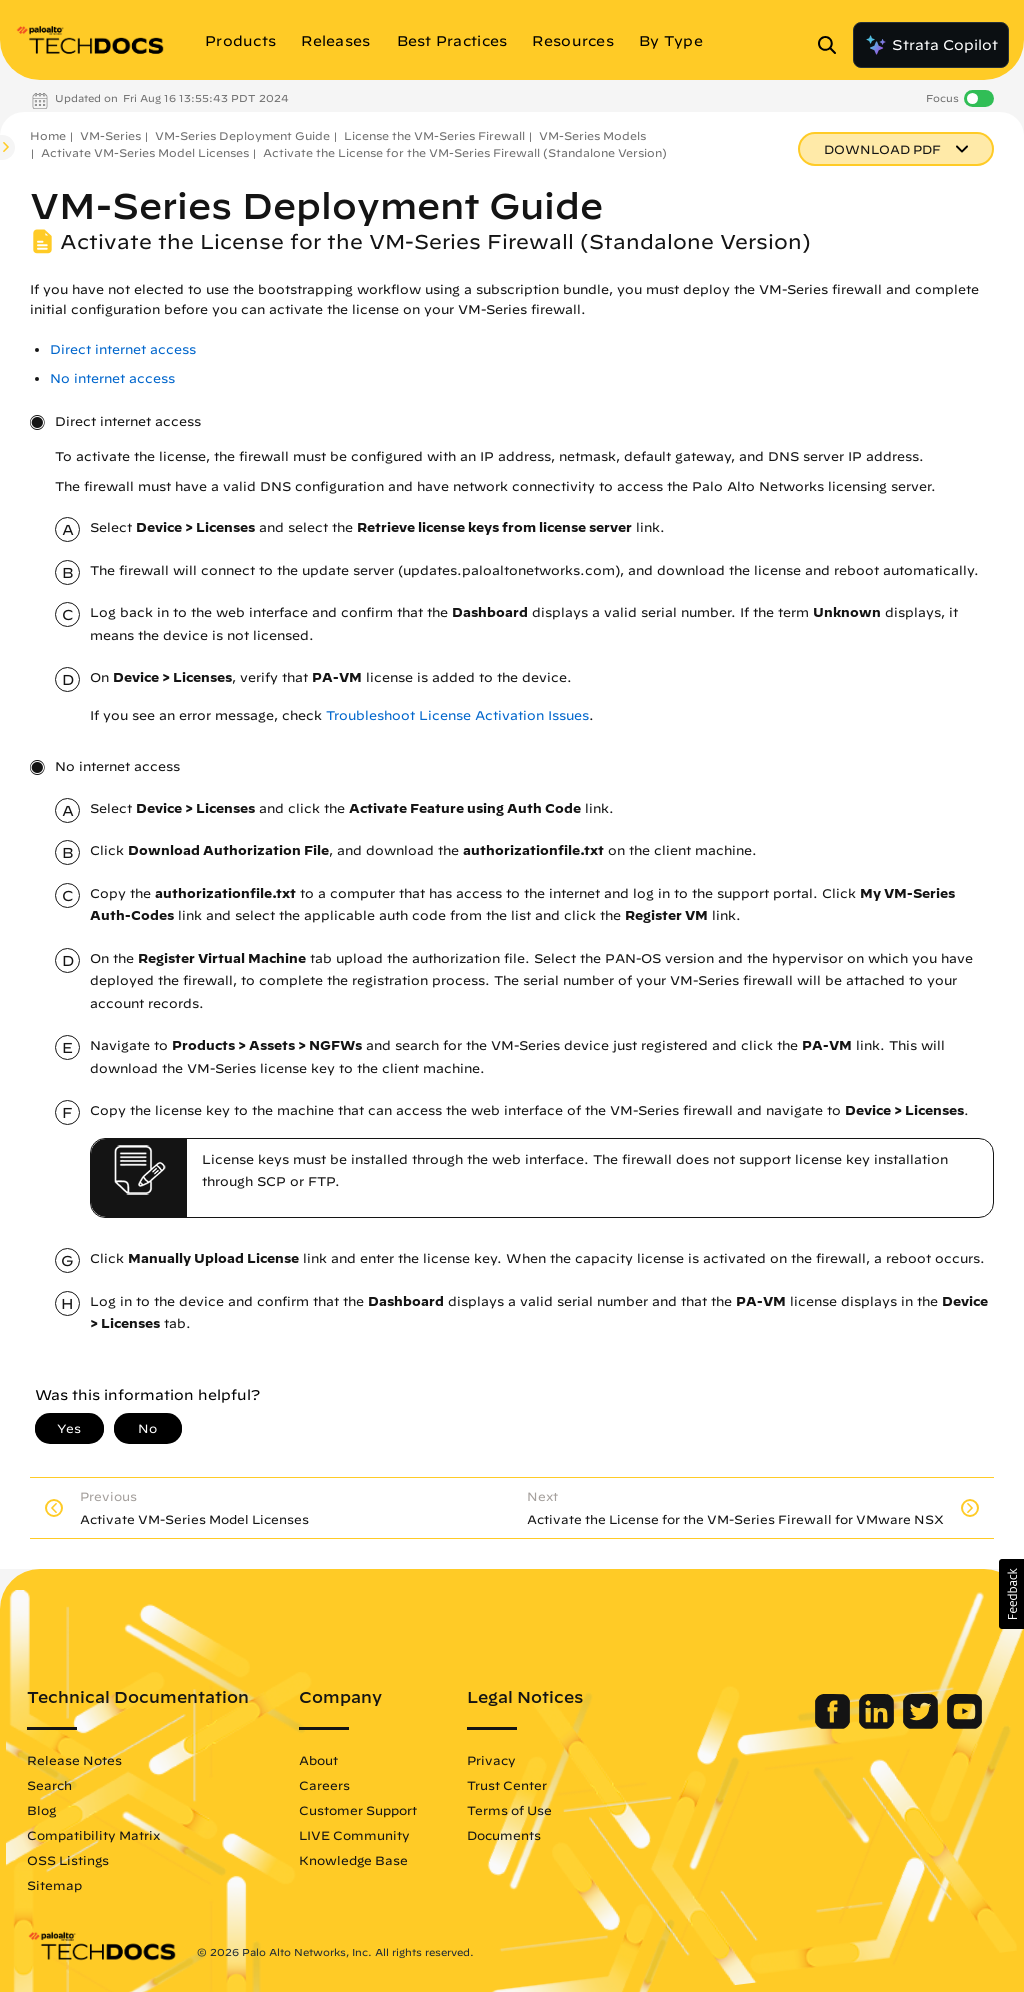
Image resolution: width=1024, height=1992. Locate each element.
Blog (41, 1810)
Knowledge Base (353, 1860)
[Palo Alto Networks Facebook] (834, 1724)
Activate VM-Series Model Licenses (145, 152)
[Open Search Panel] (833, 45)
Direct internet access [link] (123, 349)
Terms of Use (509, 1810)
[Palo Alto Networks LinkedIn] (878, 1724)
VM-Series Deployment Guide (242, 135)
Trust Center (507, 1785)
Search (49, 1785)
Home (48, 135)
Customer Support (358, 1810)
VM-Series (110, 135)
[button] (1011, 1594)
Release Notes (74, 1760)
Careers (324, 1785)
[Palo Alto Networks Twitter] (922, 1724)
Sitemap (54, 1885)
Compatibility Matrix (93, 1835)
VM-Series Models (592, 135)
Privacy (491, 1760)
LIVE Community (354, 1835)
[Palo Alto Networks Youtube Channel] (964, 1724)
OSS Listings (68, 1860)
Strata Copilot (931, 45)
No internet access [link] (112, 378)
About (318, 1760)
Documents (504, 1835)
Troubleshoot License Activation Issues (457, 715)
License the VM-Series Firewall (434, 135)
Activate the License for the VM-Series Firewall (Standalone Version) (465, 152)
